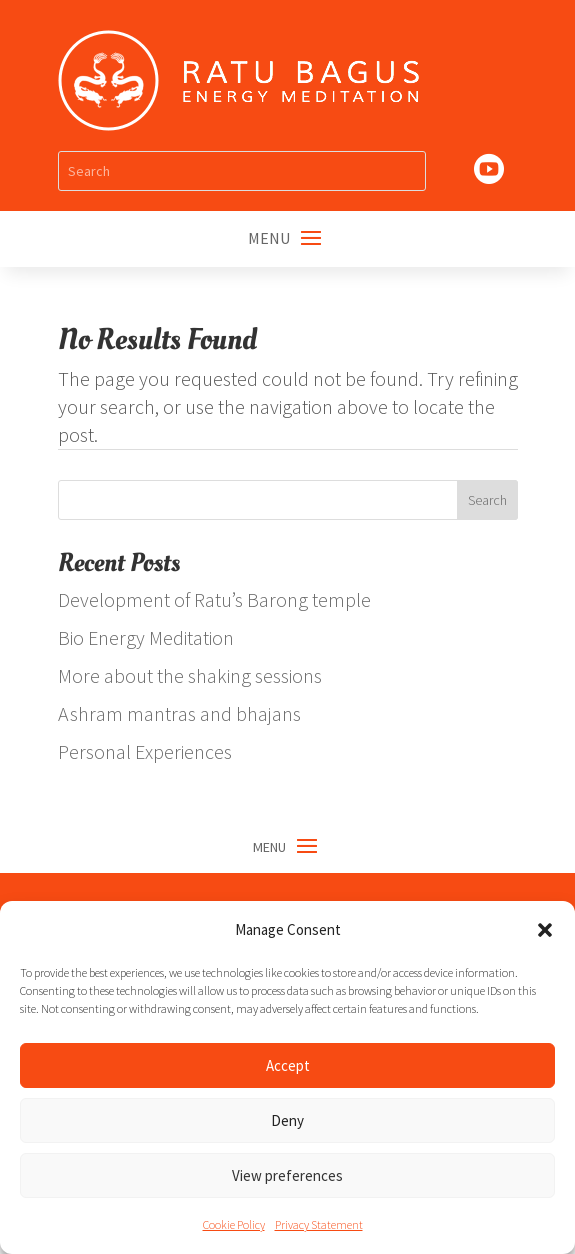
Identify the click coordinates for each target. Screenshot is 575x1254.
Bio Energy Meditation (146, 637)
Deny (287, 1120)
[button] (545, 930)
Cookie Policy (234, 1224)
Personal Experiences (145, 751)
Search (487, 500)
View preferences (287, 1175)
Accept (288, 1065)
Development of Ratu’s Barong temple (214, 599)
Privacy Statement (319, 1224)
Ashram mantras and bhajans (179, 713)
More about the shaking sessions (190, 675)
